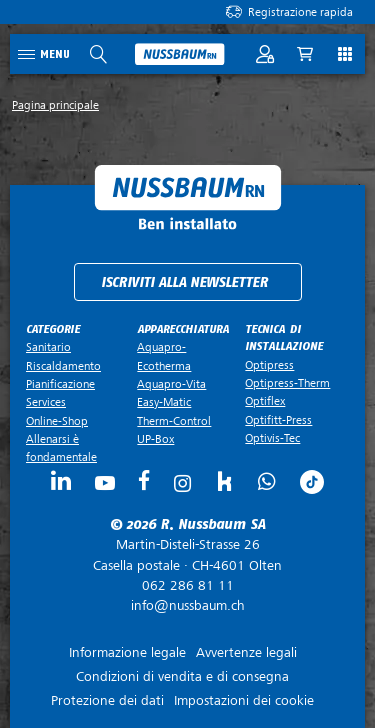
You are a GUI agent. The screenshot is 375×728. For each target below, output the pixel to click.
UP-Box (155, 439)
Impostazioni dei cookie (244, 700)
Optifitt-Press (278, 420)
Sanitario (48, 347)
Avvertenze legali (246, 652)
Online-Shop (57, 421)
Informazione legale (127, 652)
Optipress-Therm (287, 383)
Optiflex (265, 401)
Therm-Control (174, 421)
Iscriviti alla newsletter (184, 282)
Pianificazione (60, 384)
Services (46, 402)
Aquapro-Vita (171, 384)
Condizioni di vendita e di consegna (182, 676)
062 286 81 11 (188, 585)
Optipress (269, 365)
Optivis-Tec (272, 438)
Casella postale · (187, 555)
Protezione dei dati (107, 700)
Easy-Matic (164, 402)
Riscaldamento (63, 366)
